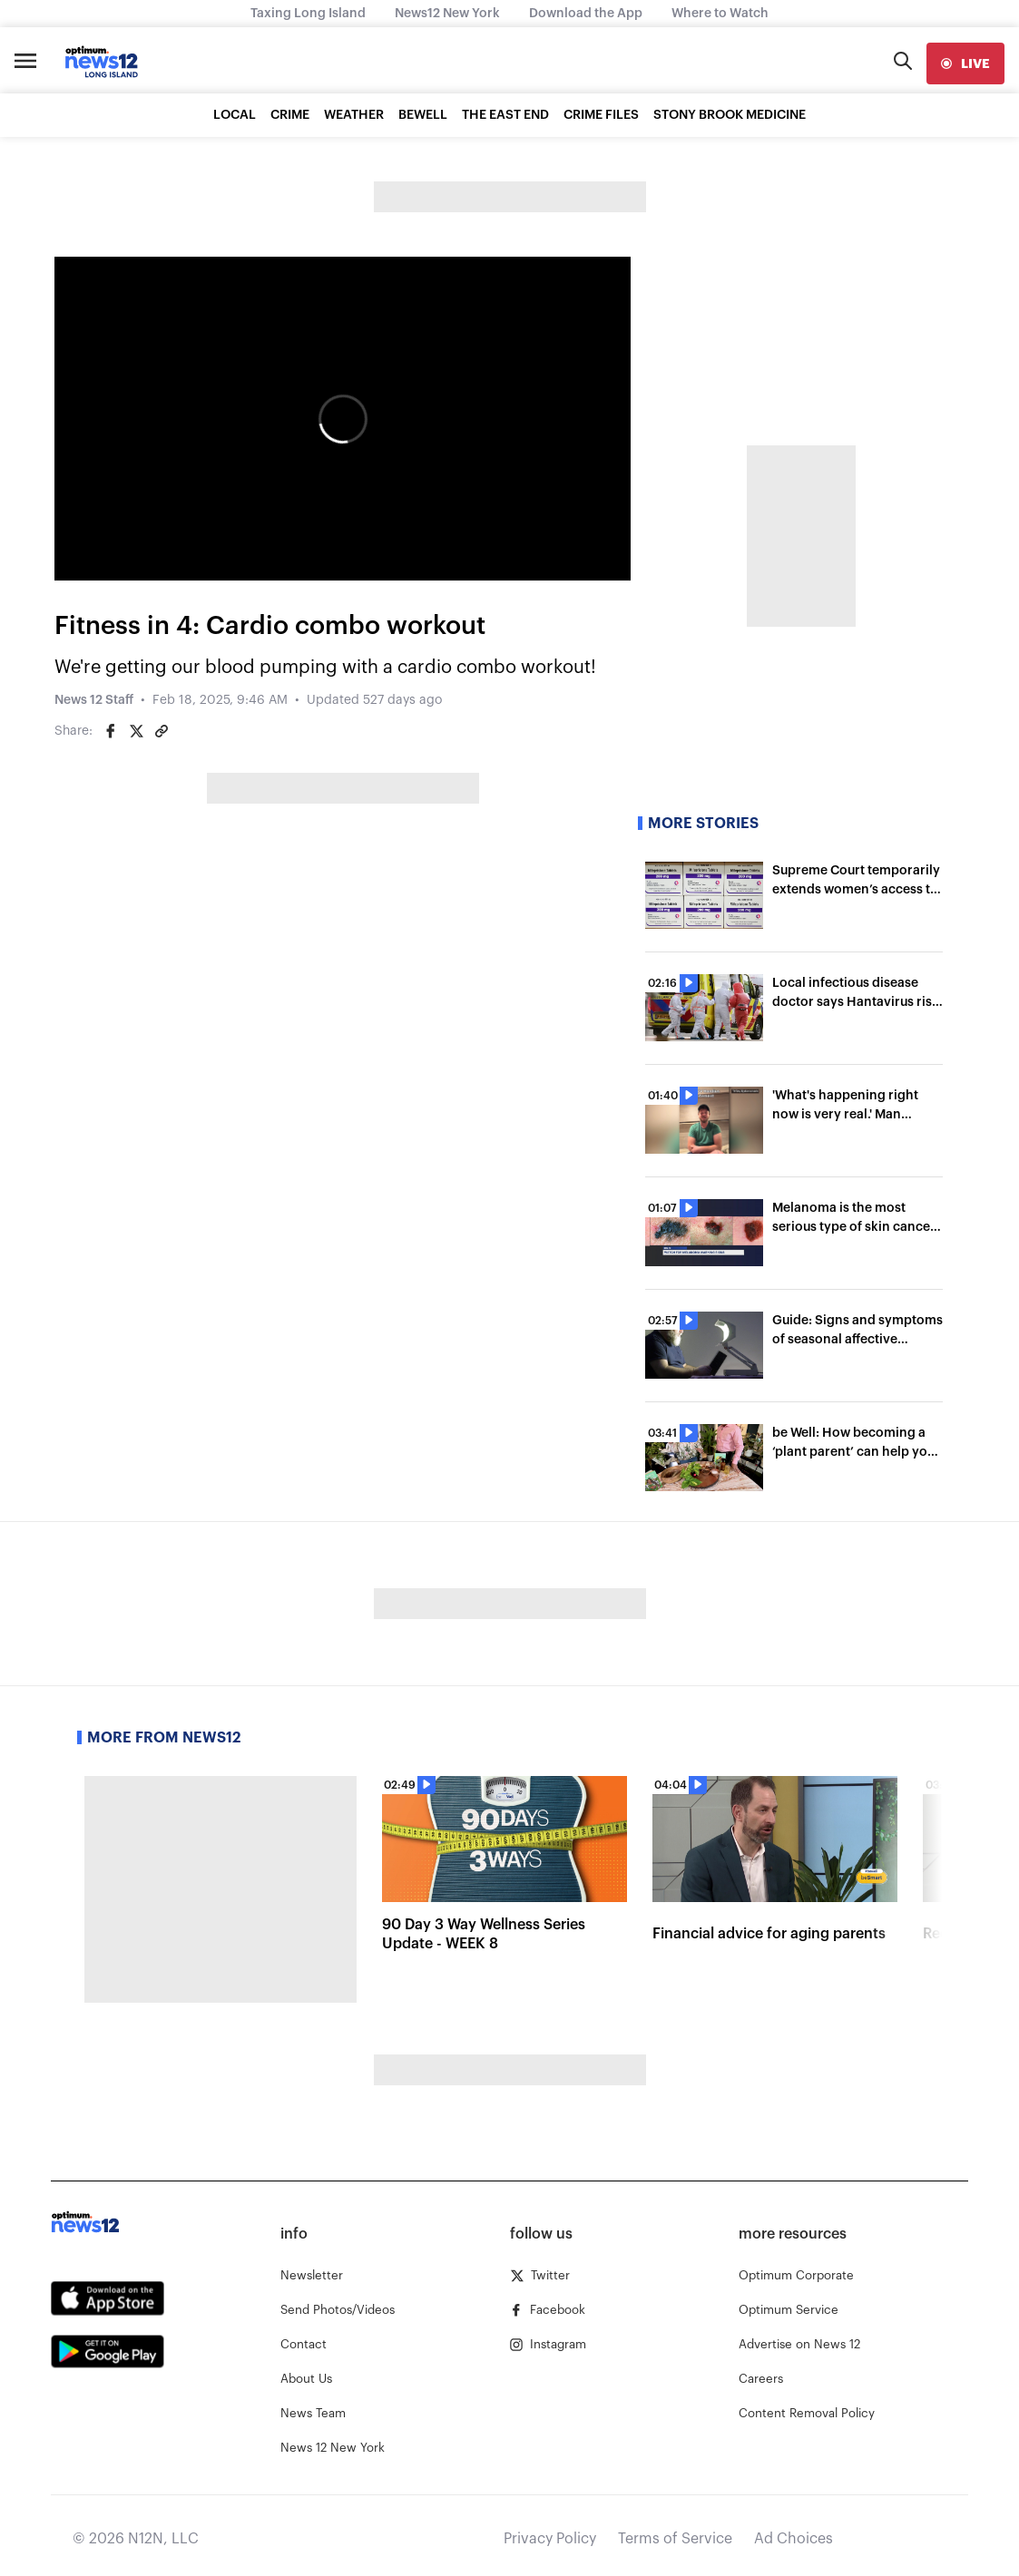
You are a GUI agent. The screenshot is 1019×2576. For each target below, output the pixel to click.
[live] (965, 63)
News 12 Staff (93, 700)
